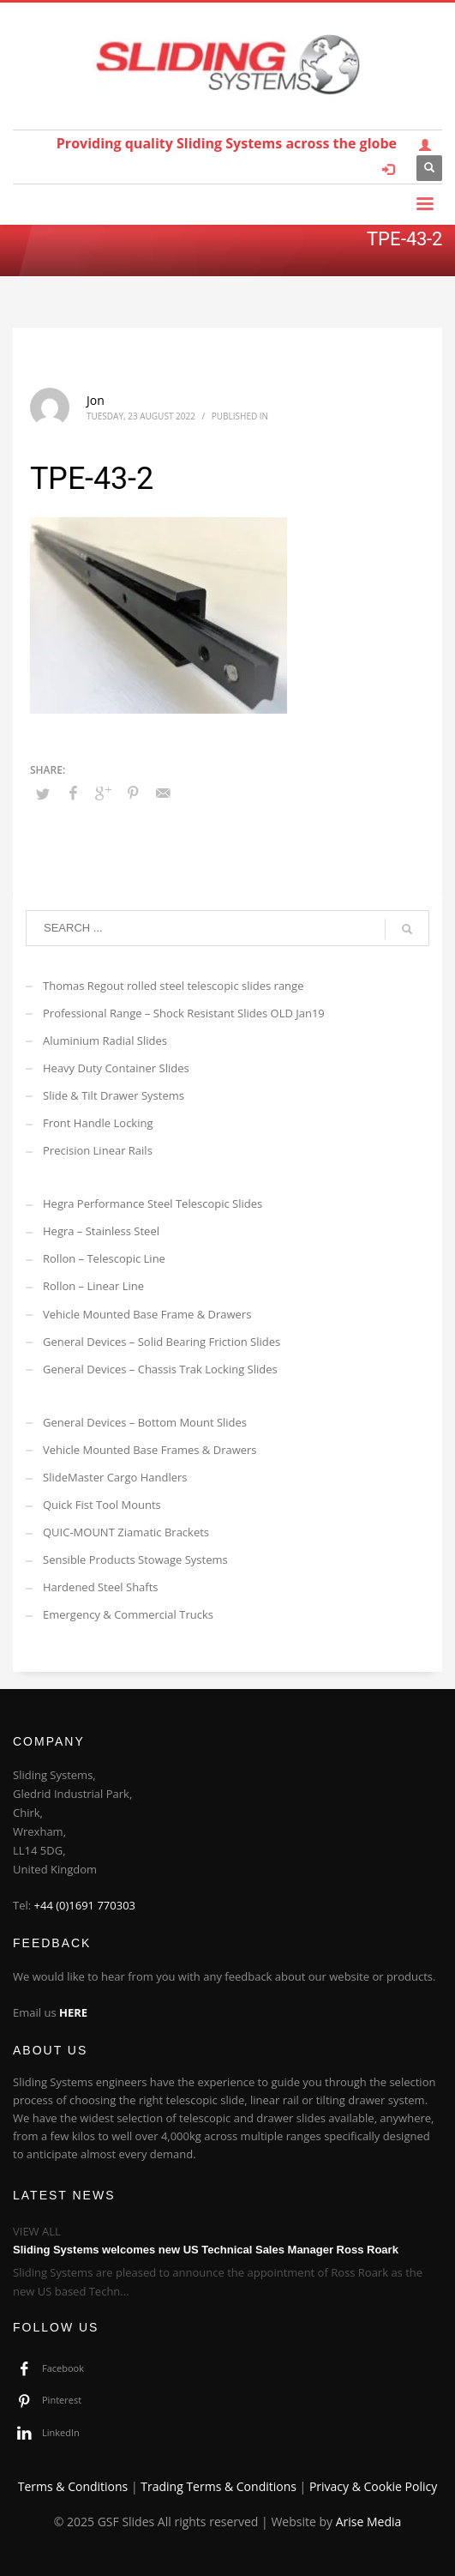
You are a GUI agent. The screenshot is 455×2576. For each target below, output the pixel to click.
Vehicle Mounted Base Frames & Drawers (150, 1449)
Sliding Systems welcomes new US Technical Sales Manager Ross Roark (205, 2249)
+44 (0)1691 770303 (85, 1905)
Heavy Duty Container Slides (116, 1068)
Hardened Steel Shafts (101, 1587)
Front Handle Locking (98, 1123)
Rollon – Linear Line (93, 1286)
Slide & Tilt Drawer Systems (113, 1095)
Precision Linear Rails (98, 1150)
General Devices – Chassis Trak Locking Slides (160, 1369)
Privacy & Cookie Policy (373, 2486)
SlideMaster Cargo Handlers (115, 1477)
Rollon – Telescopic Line (104, 1258)
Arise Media (369, 2521)
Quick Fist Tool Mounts (102, 1504)
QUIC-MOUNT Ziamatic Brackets (126, 1532)
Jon (96, 400)
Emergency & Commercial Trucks (128, 1614)
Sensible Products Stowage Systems (135, 1559)
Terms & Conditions (73, 2486)
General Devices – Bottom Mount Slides (145, 1422)
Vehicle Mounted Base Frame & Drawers (147, 1314)
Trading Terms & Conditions (218, 2486)
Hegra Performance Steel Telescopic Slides (152, 1203)
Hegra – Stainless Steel (101, 1231)
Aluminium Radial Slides (105, 1040)
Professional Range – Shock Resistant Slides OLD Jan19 (184, 1013)
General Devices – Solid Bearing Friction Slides (161, 1341)
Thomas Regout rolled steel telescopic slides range (173, 985)
